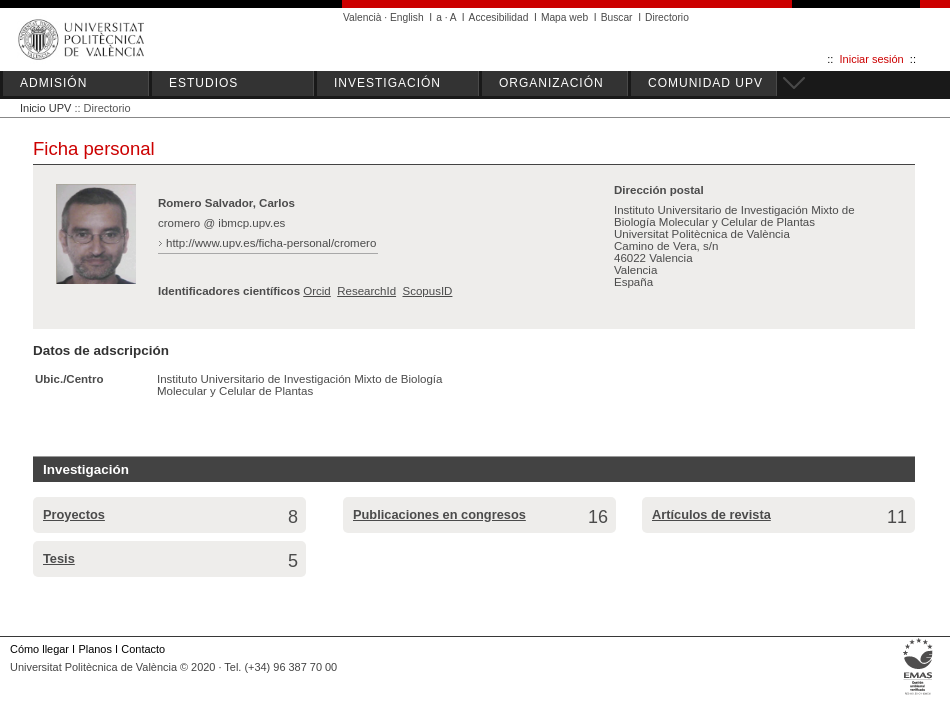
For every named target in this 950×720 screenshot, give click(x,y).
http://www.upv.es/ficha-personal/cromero (271, 243)
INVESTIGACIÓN (387, 83)
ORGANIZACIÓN (551, 83)
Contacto (143, 649)
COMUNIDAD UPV (705, 83)
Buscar (617, 17)
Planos (94, 649)
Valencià (362, 17)
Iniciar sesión (872, 59)
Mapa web (564, 17)
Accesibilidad (499, 17)
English (407, 17)
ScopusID (427, 291)
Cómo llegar (39, 649)
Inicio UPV (45, 108)
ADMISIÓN (53, 83)
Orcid (317, 291)
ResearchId (366, 291)
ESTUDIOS (203, 83)
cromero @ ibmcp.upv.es (221, 223)
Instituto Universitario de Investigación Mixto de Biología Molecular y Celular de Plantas (299, 385)
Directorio (667, 17)
